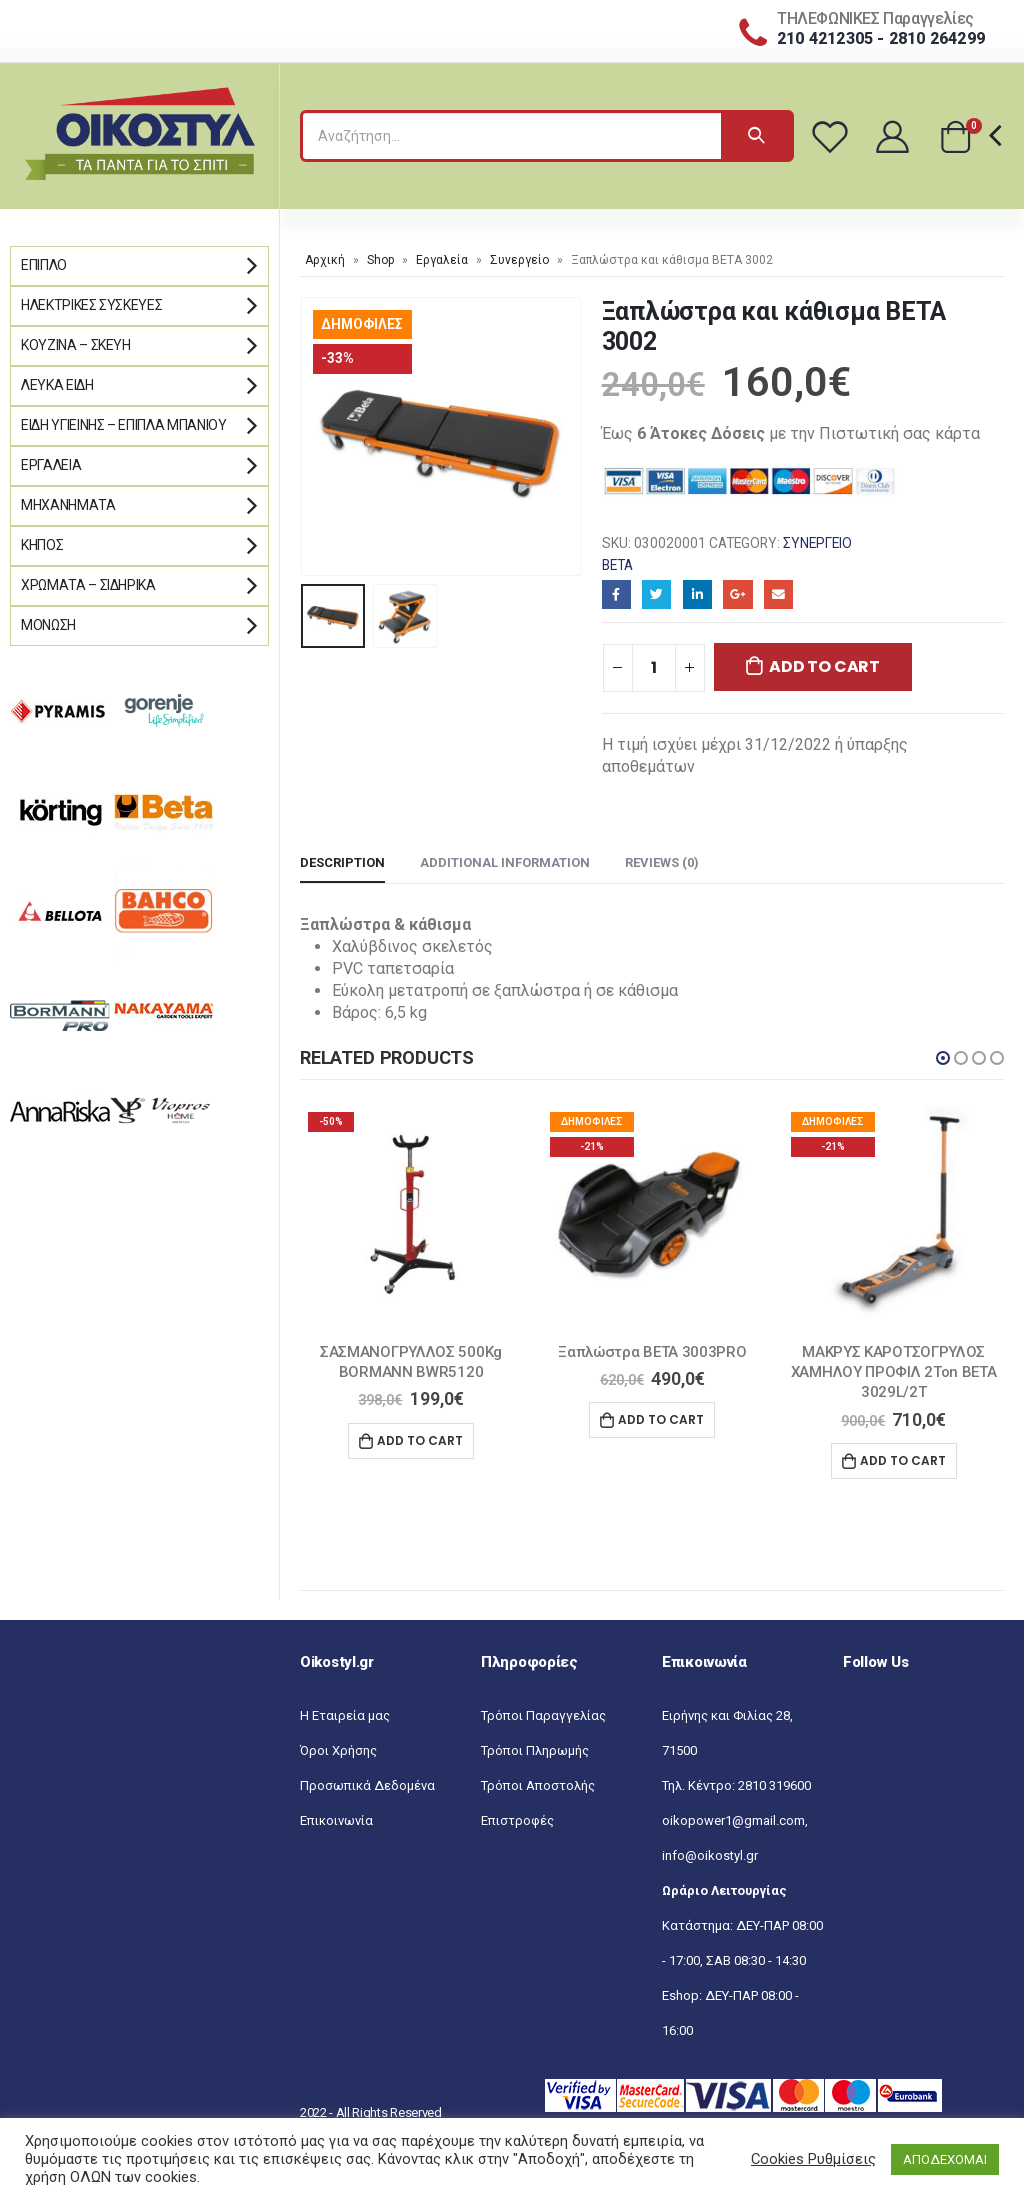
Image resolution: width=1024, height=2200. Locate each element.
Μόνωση (48, 625)
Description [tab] (342, 862)
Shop (380, 260)
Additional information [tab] (505, 862)
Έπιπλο (44, 265)
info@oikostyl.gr (710, 1855)
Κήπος (42, 545)
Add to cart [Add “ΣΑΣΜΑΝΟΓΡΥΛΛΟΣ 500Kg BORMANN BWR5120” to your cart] (420, 1440)
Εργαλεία (442, 260)
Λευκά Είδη (57, 385)
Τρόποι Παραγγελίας (543, 1715)
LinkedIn (697, 594)
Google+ (737, 594)
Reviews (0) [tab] (662, 862)
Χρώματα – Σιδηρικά (88, 585)
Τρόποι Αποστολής (538, 1785)
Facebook (616, 594)
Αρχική (325, 260)
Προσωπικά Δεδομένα (367, 1785)
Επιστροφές (517, 1820)
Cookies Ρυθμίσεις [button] (813, 2159)
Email (778, 594)
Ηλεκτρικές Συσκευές (91, 305)
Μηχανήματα (68, 505)
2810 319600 (774, 1785)
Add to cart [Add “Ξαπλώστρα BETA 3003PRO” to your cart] (661, 1419)
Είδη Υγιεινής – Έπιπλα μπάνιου (124, 425)
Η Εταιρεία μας (345, 1715)
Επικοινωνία (336, 1820)
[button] (943, 1058)
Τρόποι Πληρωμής (535, 1750)
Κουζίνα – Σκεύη (76, 345)
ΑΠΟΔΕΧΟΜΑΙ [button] (945, 2159)
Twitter (656, 594)
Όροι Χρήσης (338, 1750)
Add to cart (824, 666)
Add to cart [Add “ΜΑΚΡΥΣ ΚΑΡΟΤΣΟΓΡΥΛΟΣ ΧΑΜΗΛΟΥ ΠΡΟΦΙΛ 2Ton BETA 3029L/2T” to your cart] (903, 1460)
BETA (617, 565)
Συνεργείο (519, 260)
